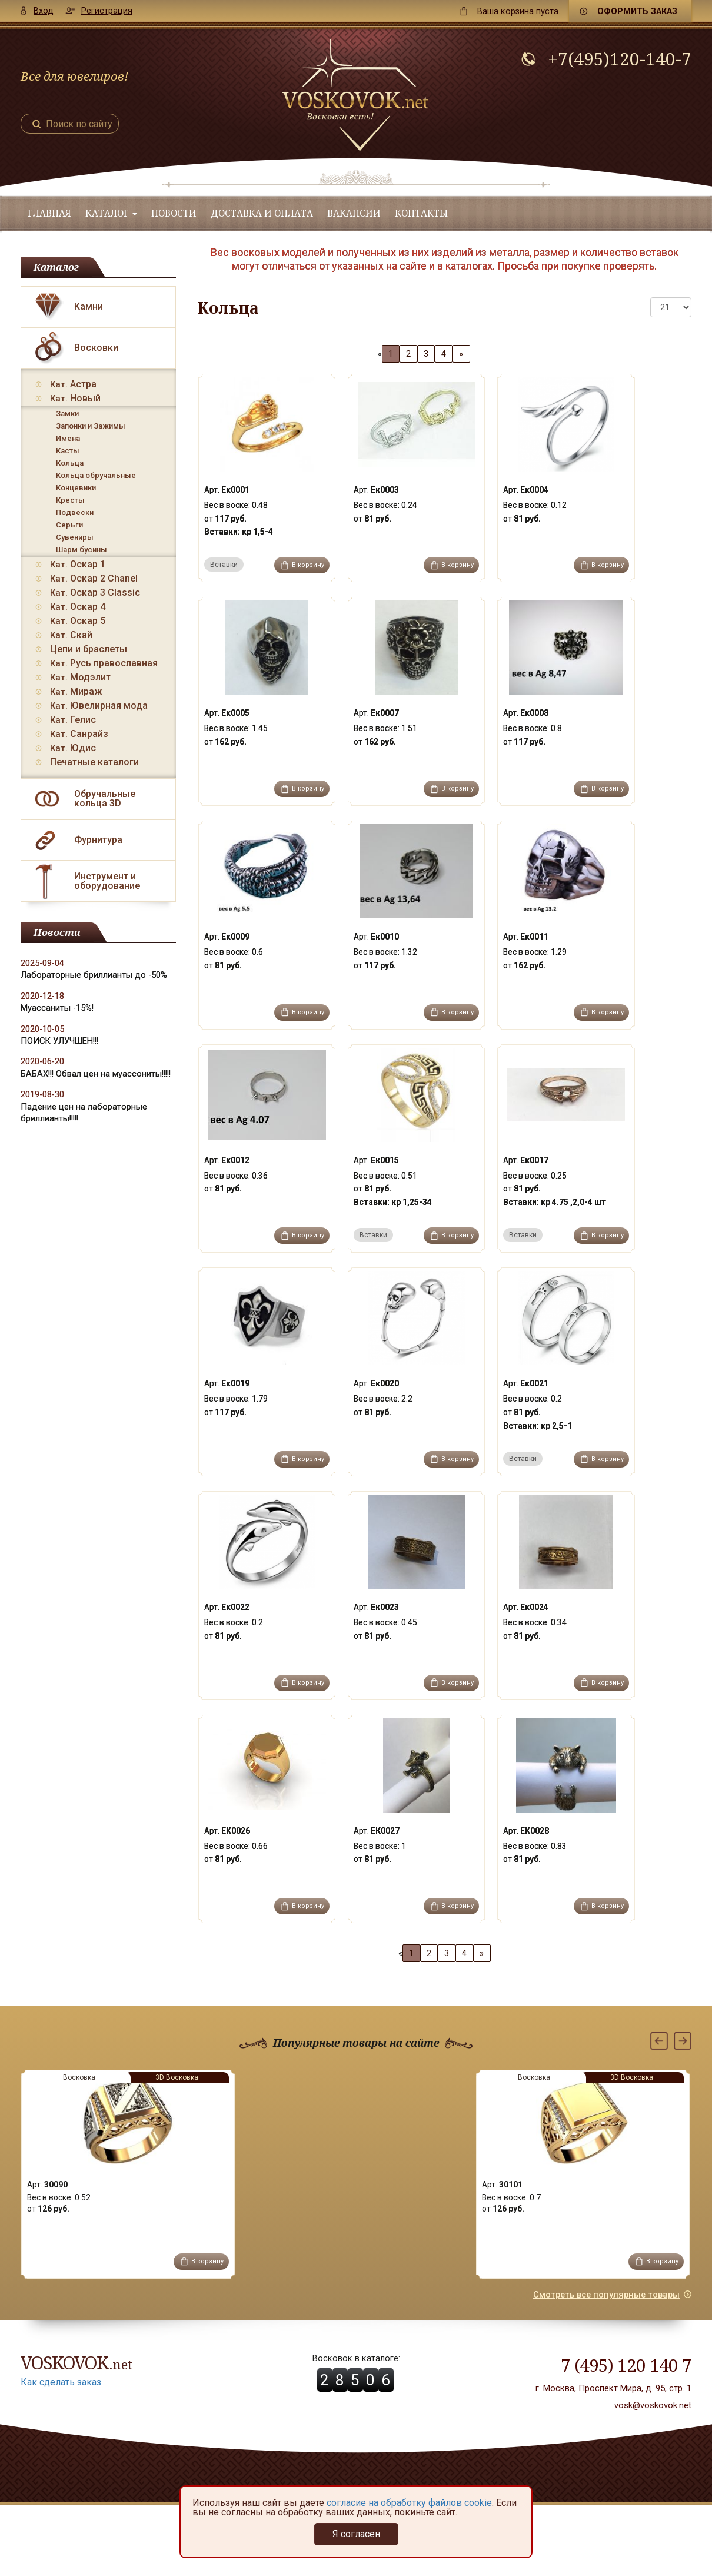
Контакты (421, 213)
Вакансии (354, 213)
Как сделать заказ (61, 2382)
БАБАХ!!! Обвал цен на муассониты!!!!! (96, 1073)
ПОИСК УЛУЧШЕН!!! (59, 1040)
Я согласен (356, 2534)
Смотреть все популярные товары (606, 2294)
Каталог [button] (111, 213)
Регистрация (106, 10)
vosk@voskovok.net (652, 2405)
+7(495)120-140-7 (619, 59)
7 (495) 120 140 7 (626, 2365)
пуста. (518, 11)
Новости (174, 213)
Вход (44, 10)
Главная (49, 213)
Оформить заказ (637, 11)
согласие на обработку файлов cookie (409, 2502)
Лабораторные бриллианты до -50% (94, 975)
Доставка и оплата (262, 213)
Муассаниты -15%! (57, 1007)
